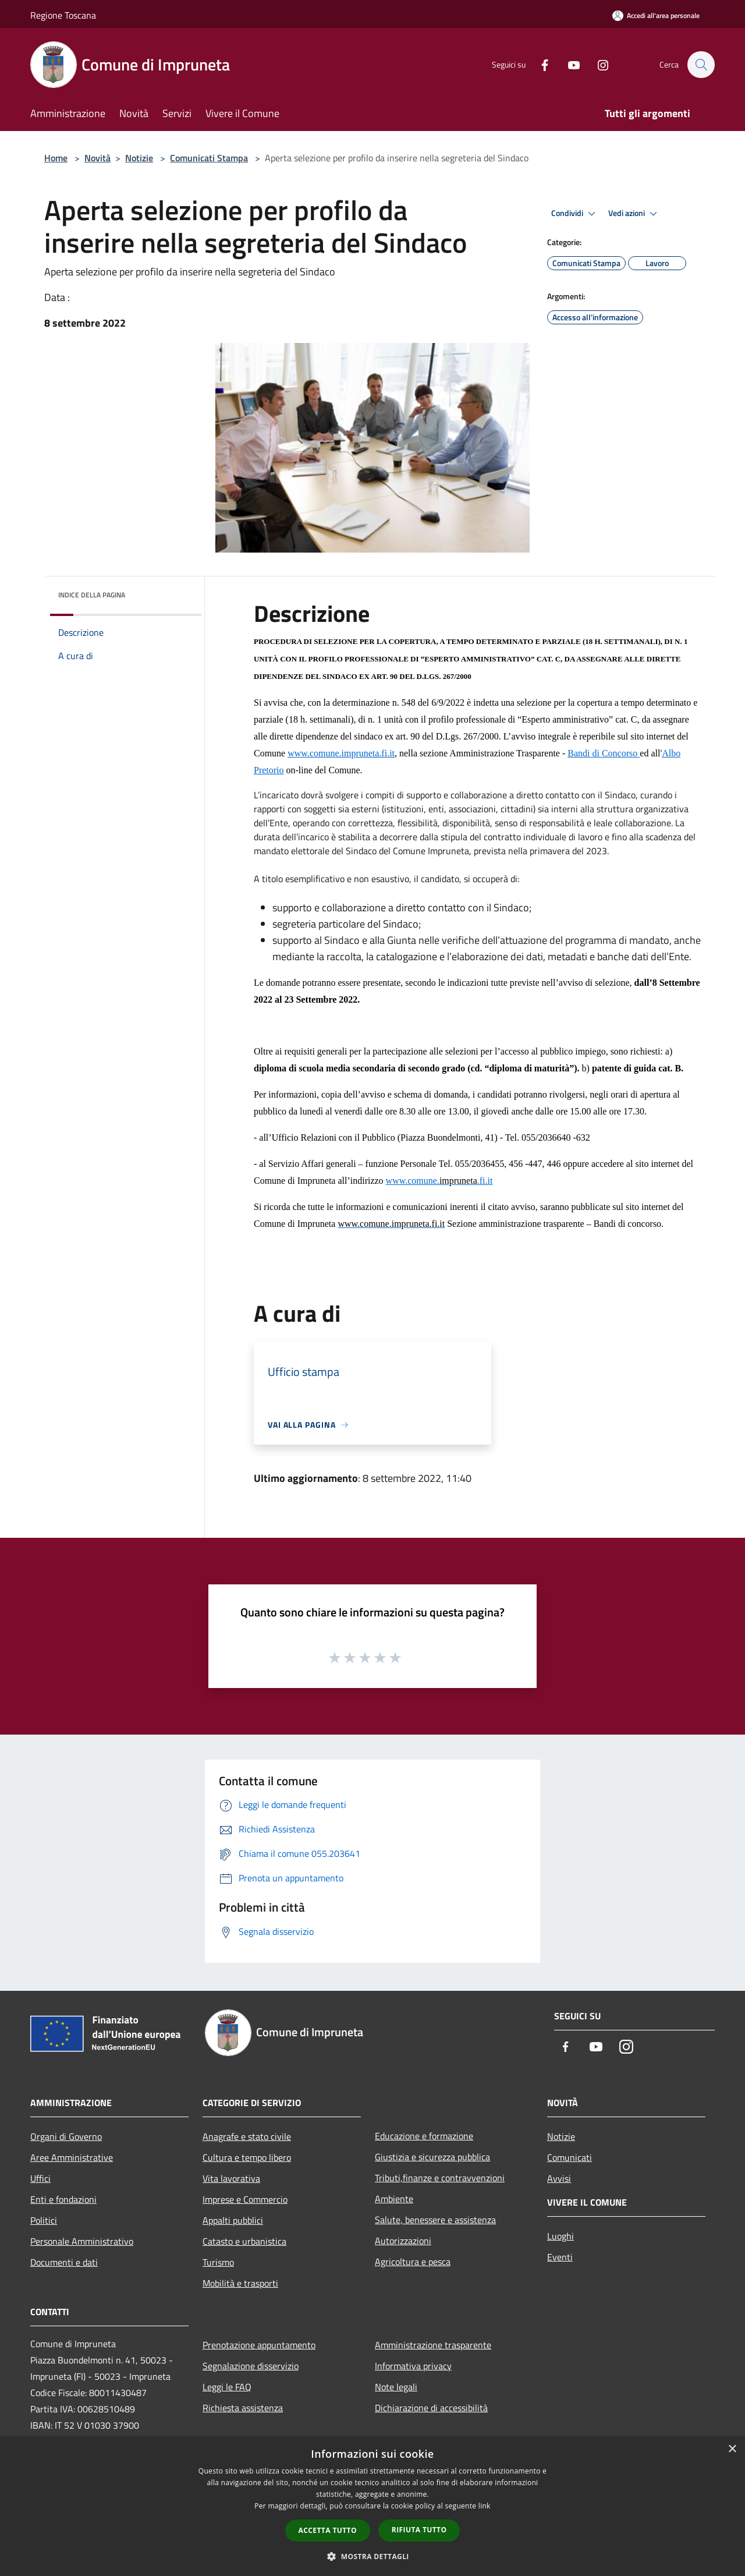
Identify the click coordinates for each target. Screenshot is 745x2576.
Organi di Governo (66, 2136)
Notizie (139, 158)
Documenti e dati (64, 2262)
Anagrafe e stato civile (247, 2136)
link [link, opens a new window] (484, 2506)
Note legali (396, 2387)
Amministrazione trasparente (433, 2345)
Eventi (560, 2257)
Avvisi (559, 2178)
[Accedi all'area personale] (656, 15)
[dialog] (372, 2506)
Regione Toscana (63, 15)
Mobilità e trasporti (240, 2283)
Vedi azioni (634, 214)
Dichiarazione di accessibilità (431, 2408)
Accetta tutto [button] (328, 2530)
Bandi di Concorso (603, 753)
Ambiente (394, 2199)
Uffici (40, 2178)
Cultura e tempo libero (247, 2157)
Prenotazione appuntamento (259, 2345)
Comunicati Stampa (209, 158)
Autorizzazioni (403, 2241)
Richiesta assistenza (243, 2408)
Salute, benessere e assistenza (435, 2220)
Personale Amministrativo (81, 2241)
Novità (97, 158)
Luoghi (560, 2236)
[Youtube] (568, 64)
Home (56, 158)
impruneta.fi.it (368, 753)
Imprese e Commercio (245, 2199)
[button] (372, 2556)
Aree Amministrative (71, 2157)
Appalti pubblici (233, 2220)
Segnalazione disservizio (251, 2366)
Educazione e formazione (424, 2136)
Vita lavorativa (231, 2178)
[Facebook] (539, 64)
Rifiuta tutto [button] (419, 2530)
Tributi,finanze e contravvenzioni (440, 2178)
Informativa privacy (413, 2366)
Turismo (218, 2262)
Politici (43, 2220)
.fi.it (485, 1181)
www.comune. (314, 753)
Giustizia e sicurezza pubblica (432, 2157)
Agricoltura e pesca (412, 2262)
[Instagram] (597, 64)
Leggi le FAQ (227, 2387)
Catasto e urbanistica (244, 2241)
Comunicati (569, 2157)
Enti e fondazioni (63, 2199)
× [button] (732, 2449)
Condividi (575, 214)
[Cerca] (701, 65)
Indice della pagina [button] (91, 594)
